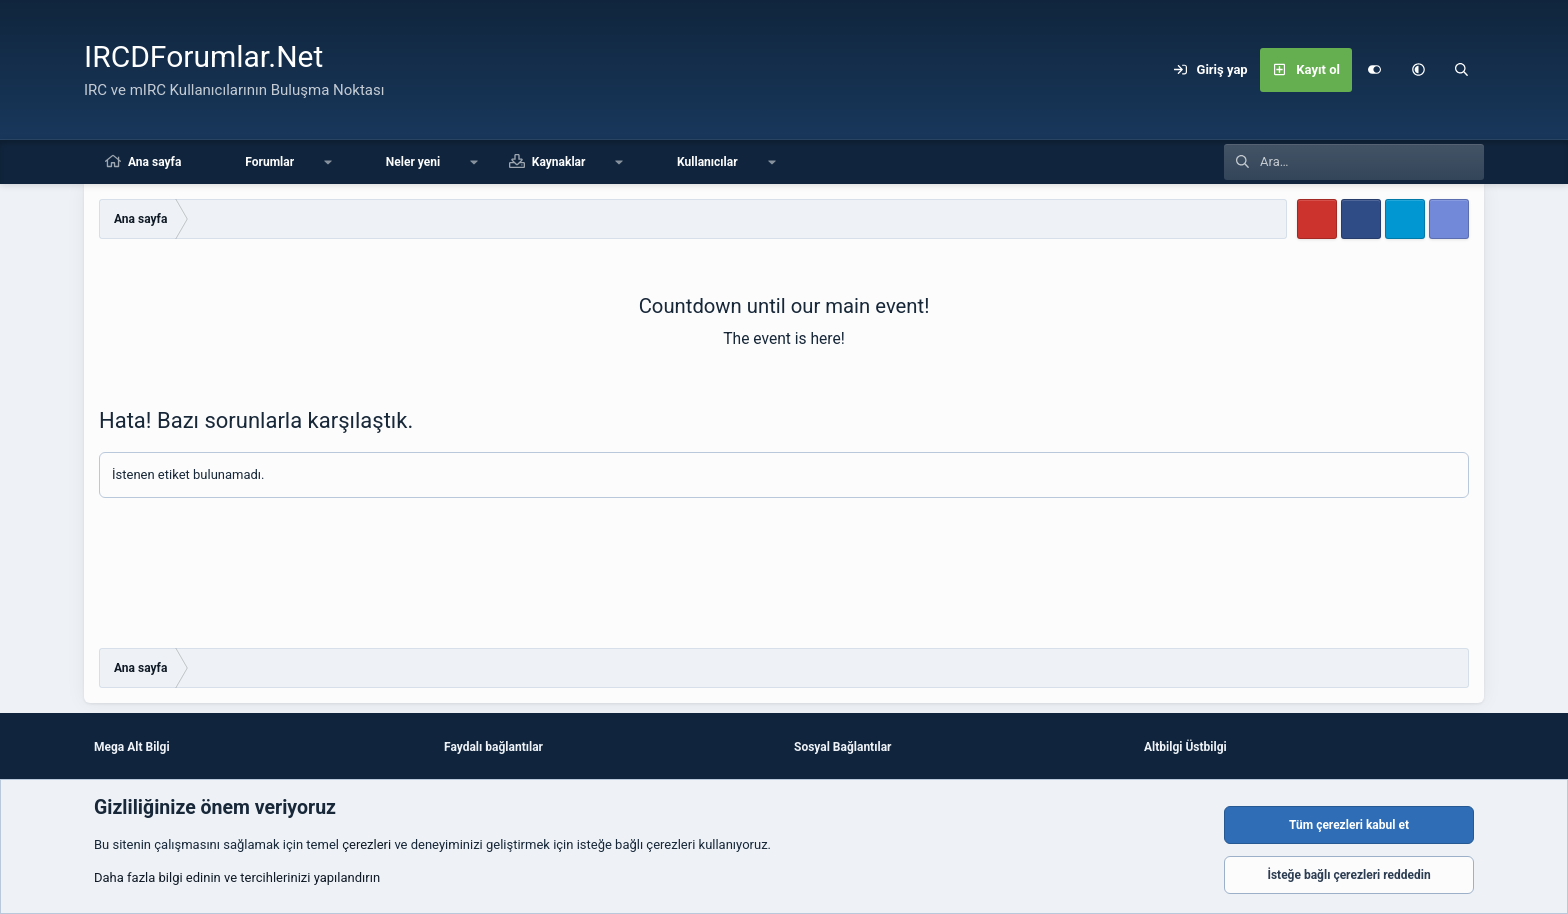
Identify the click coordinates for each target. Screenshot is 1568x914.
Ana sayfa (154, 162)
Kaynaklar (559, 162)
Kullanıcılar (707, 162)
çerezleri (366, 844)
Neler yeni (413, 162)
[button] (1418, 70)
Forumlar (269, 162)
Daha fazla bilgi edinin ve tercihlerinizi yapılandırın (237, 877)
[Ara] (1462, 70)
